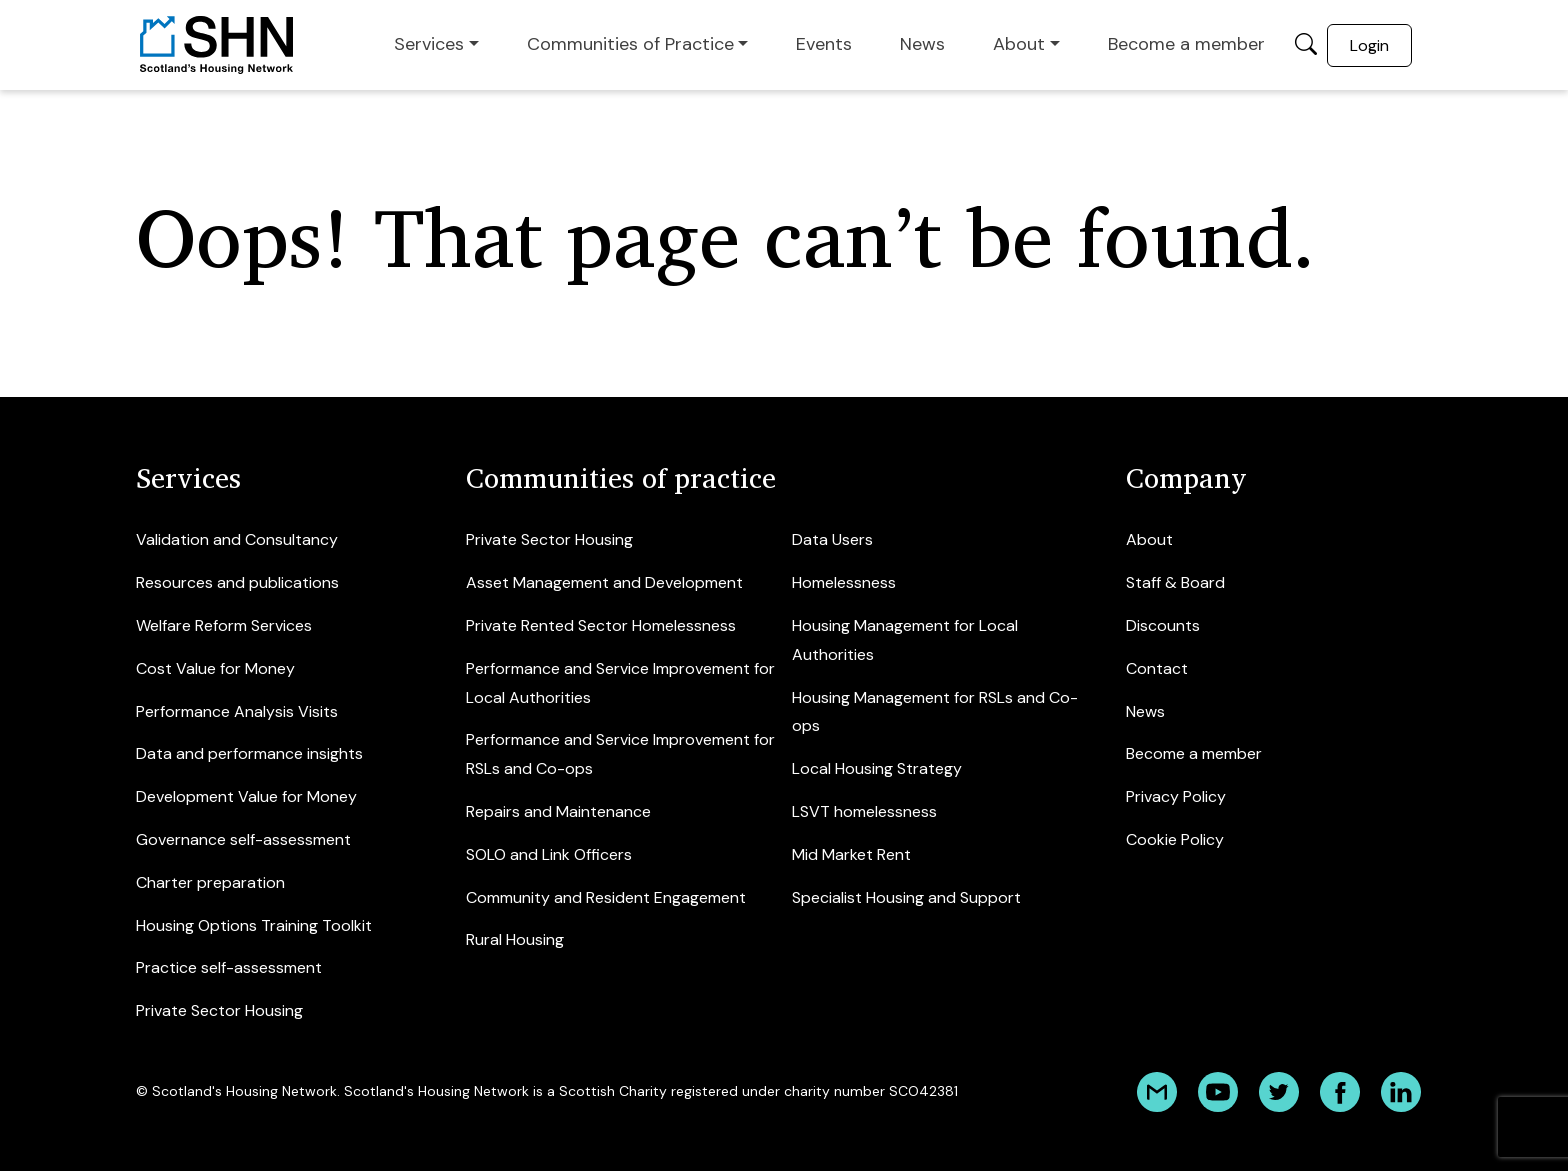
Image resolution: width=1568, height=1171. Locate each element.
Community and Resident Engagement (606, 897)
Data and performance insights (249, 753)
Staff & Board (1175, 582)
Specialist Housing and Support (906, 897)
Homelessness (844, 582)
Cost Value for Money (215, 668)
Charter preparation (210, 882)
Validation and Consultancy (237, 539)
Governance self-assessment (243, 839)
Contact (1157, 668)
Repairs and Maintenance (558, 811)
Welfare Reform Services (224, 625)
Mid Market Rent (851, 854)
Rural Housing (515, 939)
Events (824, 44)
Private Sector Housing (219, 1010)
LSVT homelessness (864, 811)
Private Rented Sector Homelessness (601, 625)
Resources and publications (237, 582)
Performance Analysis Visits (237, 711)
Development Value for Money (246, 796)
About (1019, 44)
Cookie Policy (1175, 839)
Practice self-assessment (229, 967)
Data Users (832, 539)
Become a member (1186, 44)
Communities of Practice (630, 44)
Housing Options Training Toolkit (254, 925)
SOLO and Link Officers (549, 854)
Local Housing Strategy (877, 768)
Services (429, 44)
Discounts (1163, 625)
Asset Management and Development (604, 582)
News (922, 44)
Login (1369, 45)
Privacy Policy (1176, 796)
